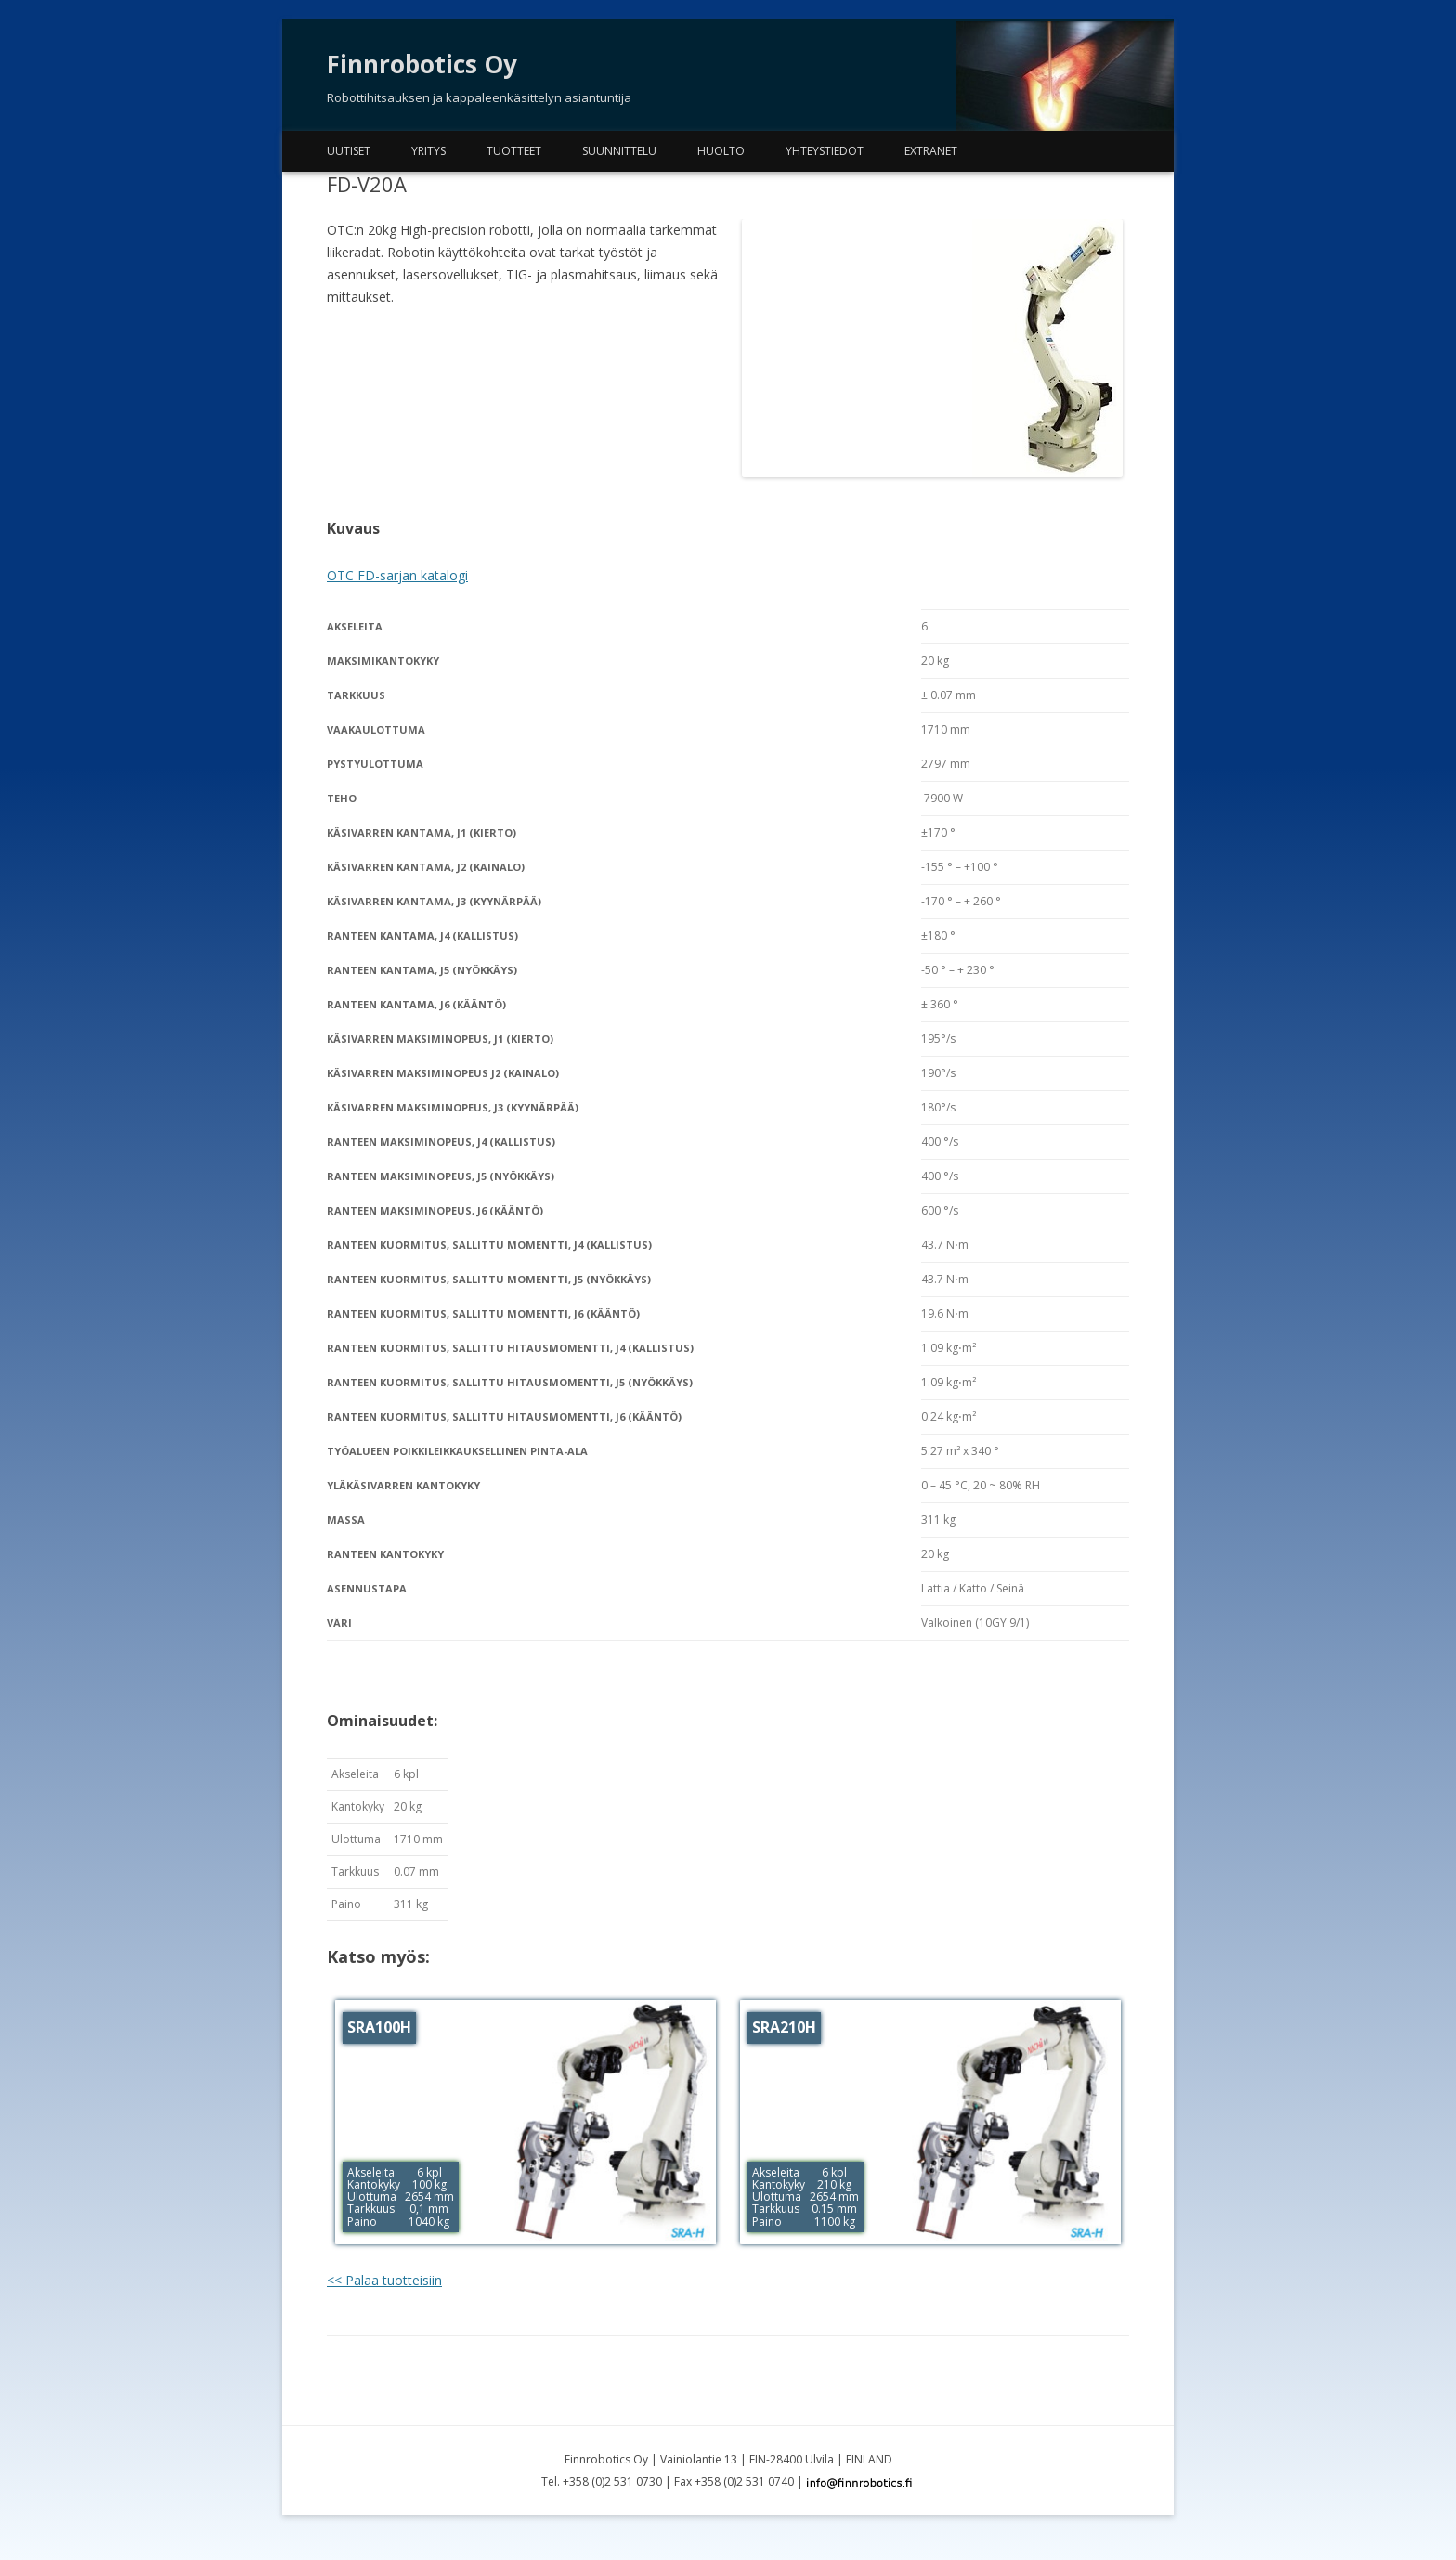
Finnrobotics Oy (422, 64)
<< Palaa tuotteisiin (384, 2280)
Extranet (930, 151)
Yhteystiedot (825, 151)
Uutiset (348, 151)
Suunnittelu (619, 151)
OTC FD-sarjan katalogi (397, 575)
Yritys (428, 151)
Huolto (721, 151)
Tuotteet (514, 151)
